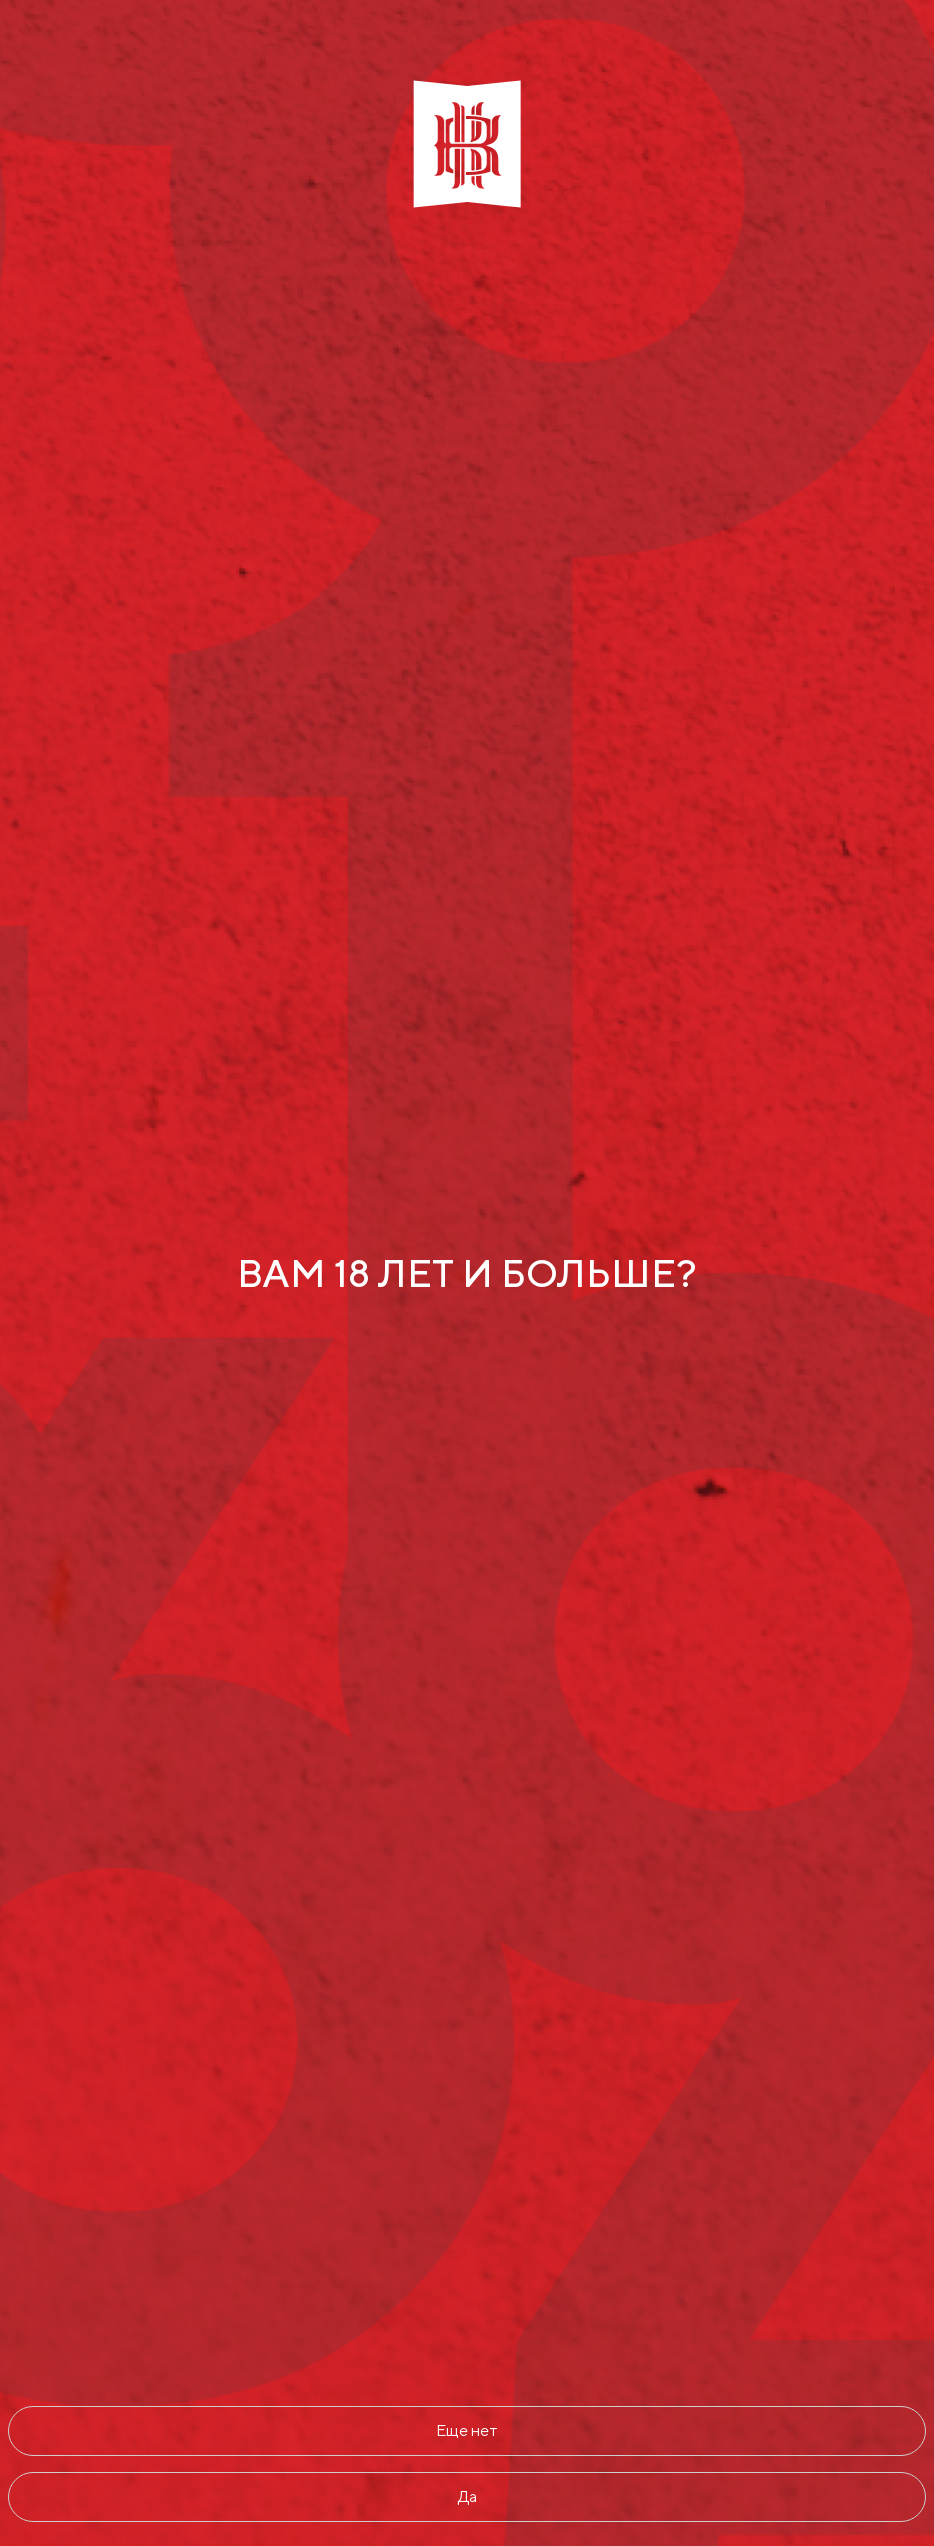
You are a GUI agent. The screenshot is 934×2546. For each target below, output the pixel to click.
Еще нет (467, 2430)
